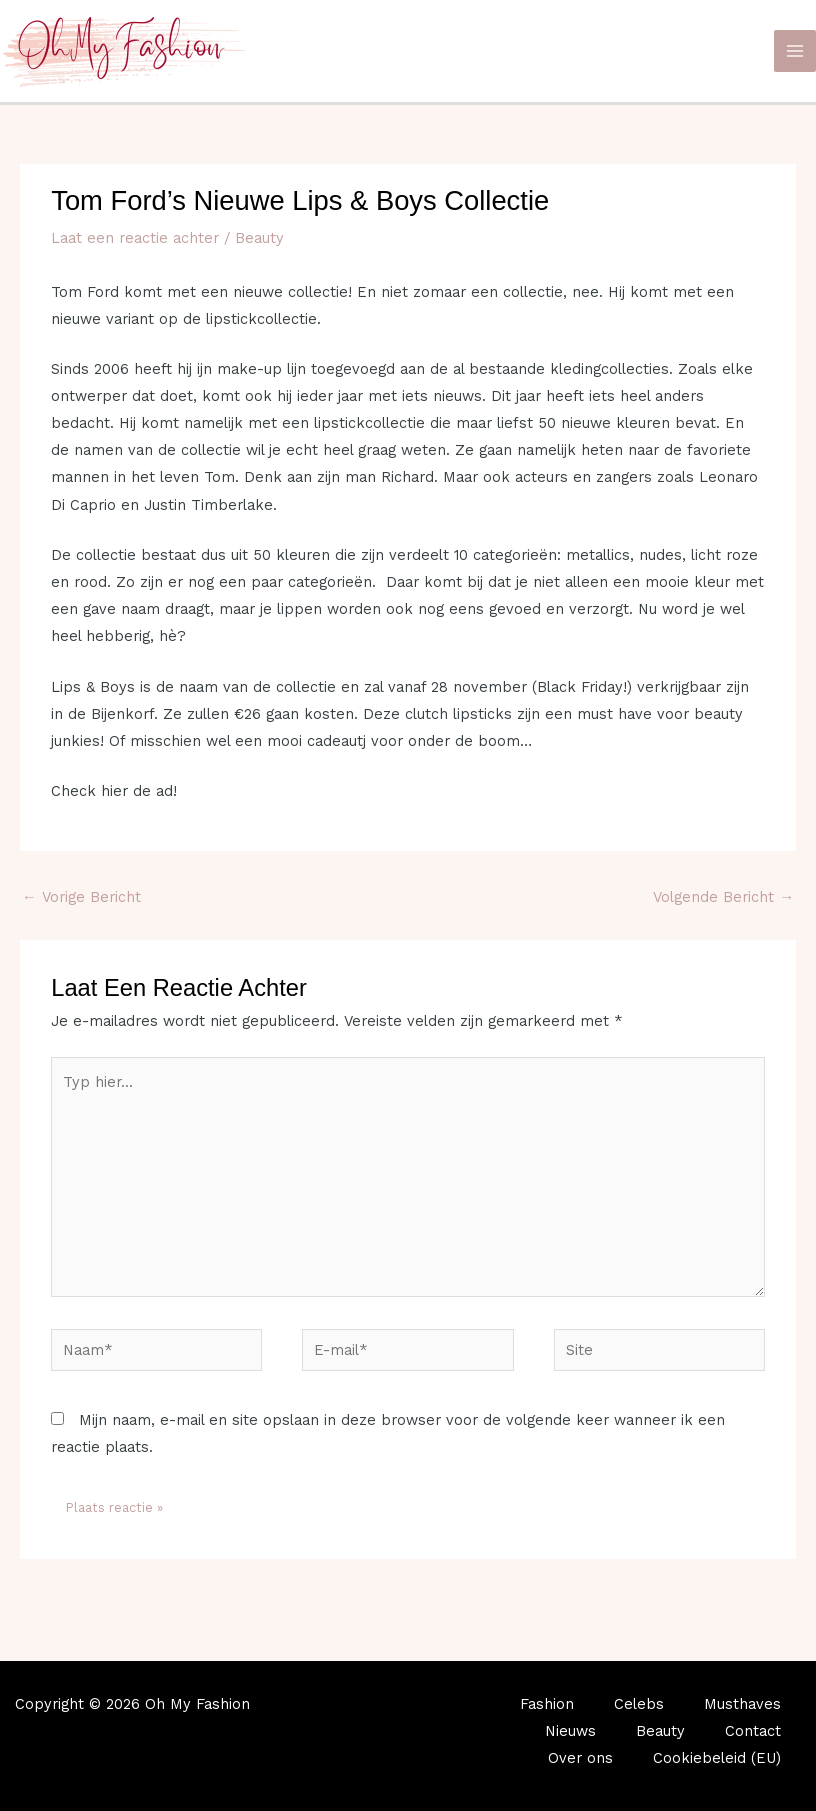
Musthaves (742, 1704)
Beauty (259, 238)
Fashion (547, 1704)
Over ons (580, 1758)
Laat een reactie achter (135, 238)
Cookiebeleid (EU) (717, 1758)
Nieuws (570, 1731)
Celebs (639, 1704)
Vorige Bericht (81, 897)
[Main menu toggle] (795, 51)
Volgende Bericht (723, 897)
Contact (753, 1731)
